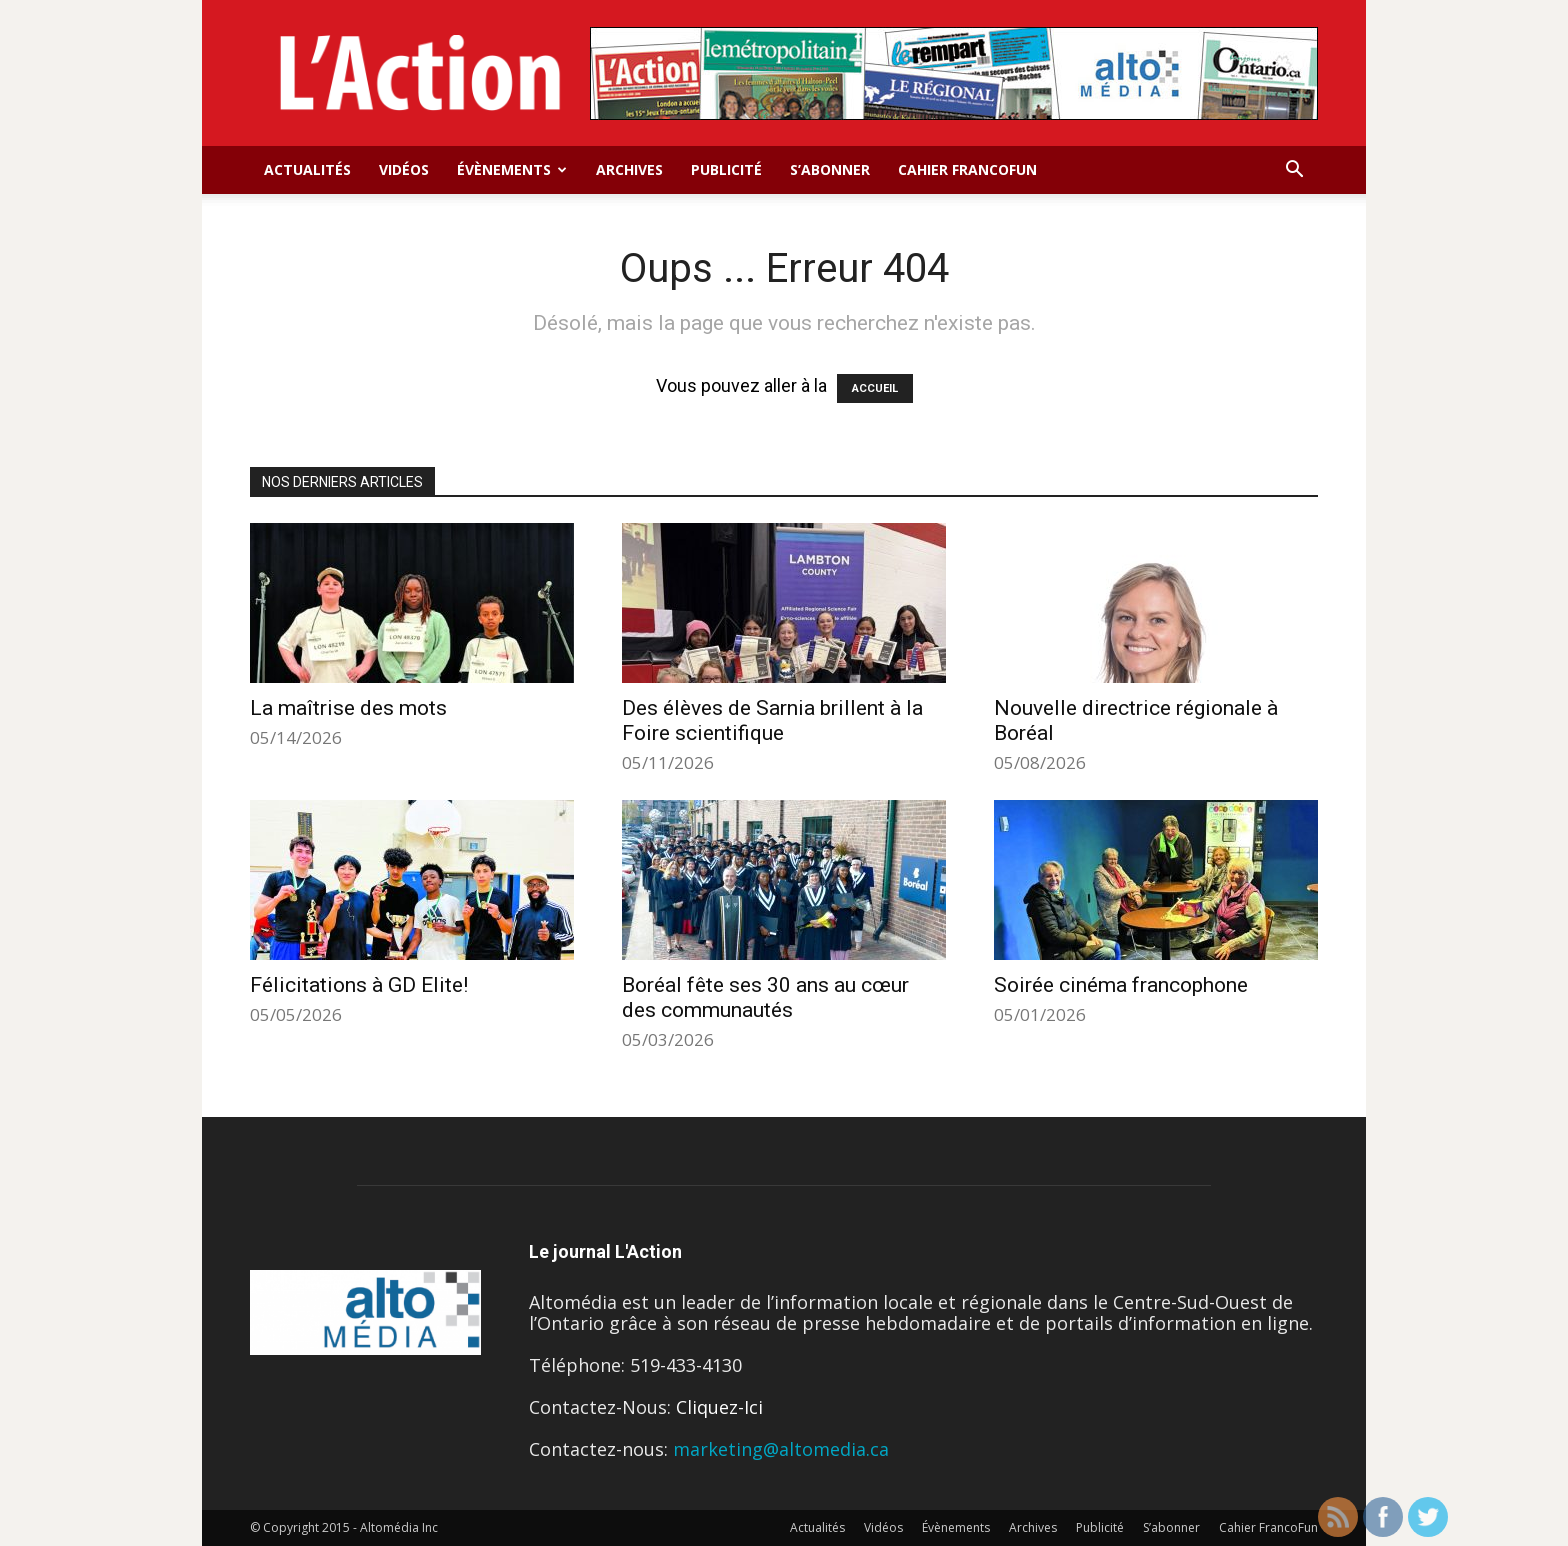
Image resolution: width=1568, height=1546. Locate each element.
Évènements (512, 169)
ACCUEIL (875, 388)
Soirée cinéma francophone (1121, 985)
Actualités (307, 169)
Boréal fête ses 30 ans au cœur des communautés (765, 997)
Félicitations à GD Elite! (359, 985)
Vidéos (404, 169)
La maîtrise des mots (348, 708)
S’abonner (830, 169)
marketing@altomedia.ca (781, 1449)
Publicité (726, 169)
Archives (629, 169)
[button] (1294, 170)
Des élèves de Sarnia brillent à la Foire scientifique (772, 720)
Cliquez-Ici (719, 1407)
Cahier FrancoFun (967, 169)
